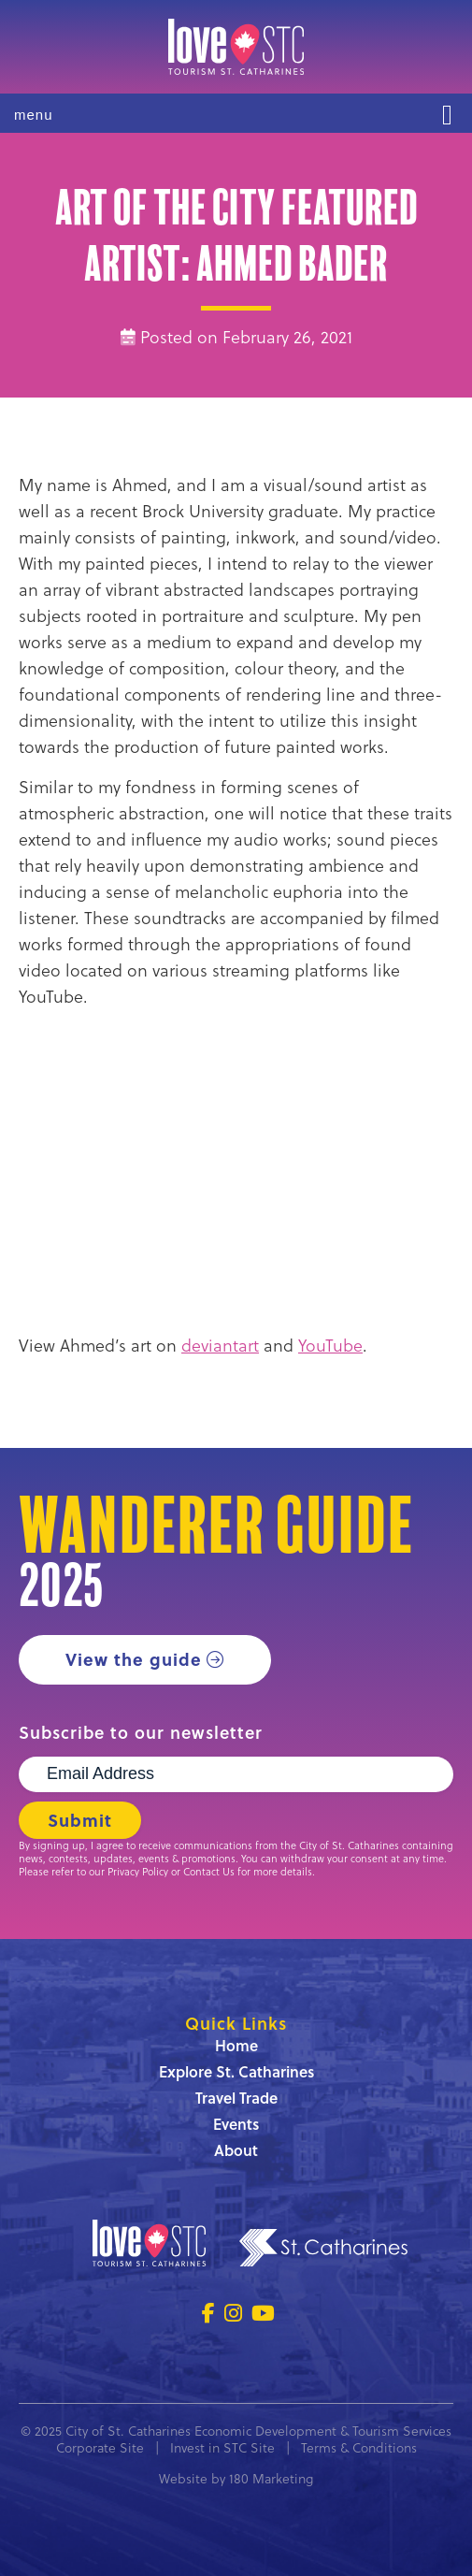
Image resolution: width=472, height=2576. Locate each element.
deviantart (220, 1345)
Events (236, 2124)
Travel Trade (236, 2097)
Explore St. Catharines (236, 2071)
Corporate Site (100, 2448)
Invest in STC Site (222, 2448)
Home (236, 2045)
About (236, 2150)
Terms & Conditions (359, 2448)
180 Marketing (271, 2478)
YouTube (330, 1345)
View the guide (133, 1659)
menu (33, 115)
